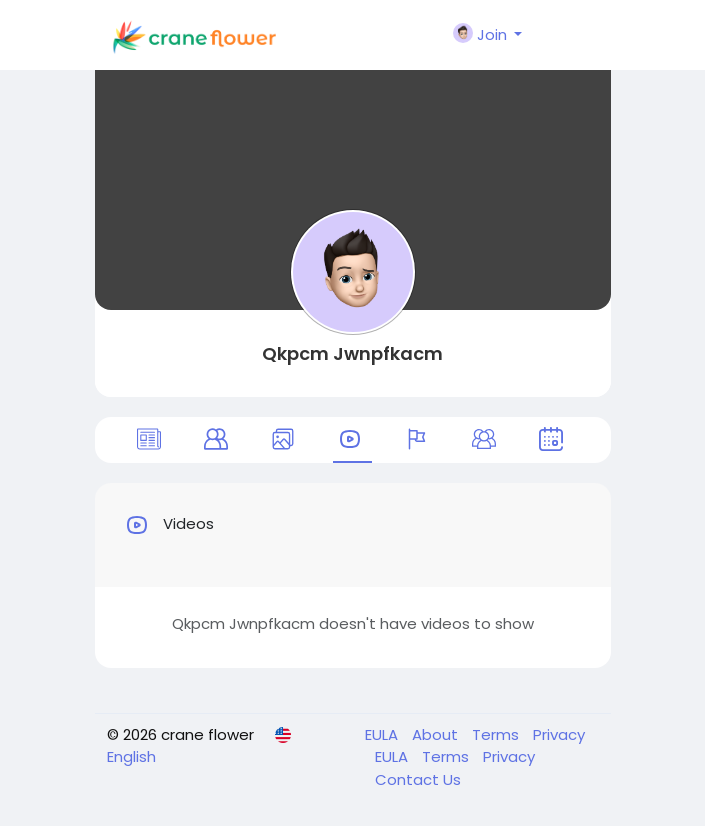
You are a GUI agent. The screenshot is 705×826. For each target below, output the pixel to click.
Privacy (559, 734)
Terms (497, 734)
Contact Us (418, 779)
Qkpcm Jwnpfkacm (352, 353)
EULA (383, 734)
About (437, 734)
